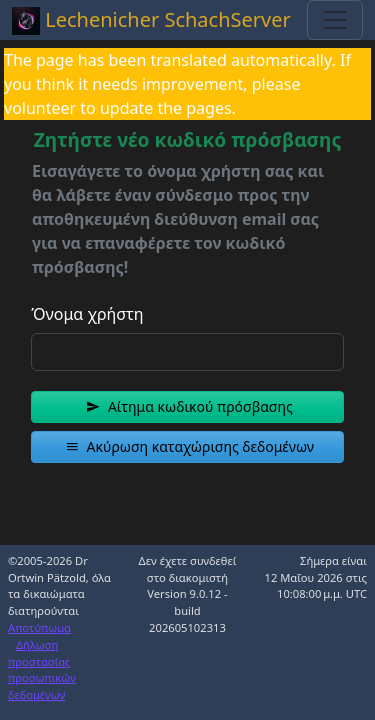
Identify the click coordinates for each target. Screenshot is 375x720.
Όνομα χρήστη (87, 314)
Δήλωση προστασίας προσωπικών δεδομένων (42, 669)
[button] (187, 407)
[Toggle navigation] (335, 20)
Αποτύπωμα (39, 627)
